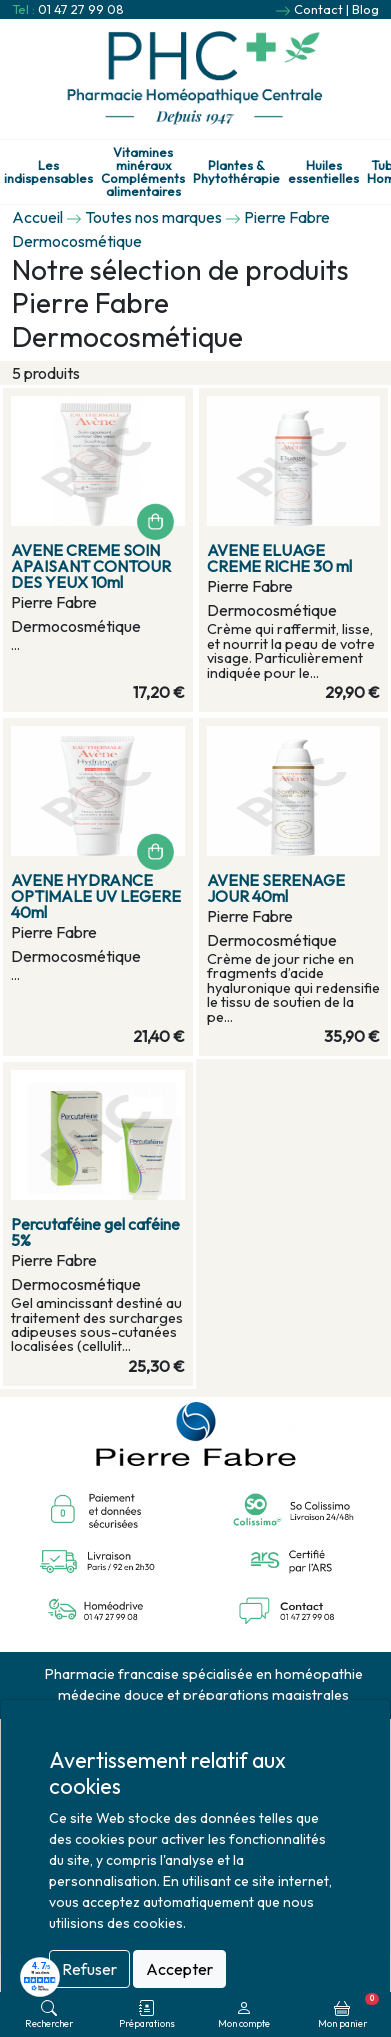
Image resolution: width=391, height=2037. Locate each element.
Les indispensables (48, 172)
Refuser (89, 1969)
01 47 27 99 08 (81, 9)
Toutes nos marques (153, 217)
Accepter (179, 1969)
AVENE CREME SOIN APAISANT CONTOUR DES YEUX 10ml (91, 566)
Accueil (37, 217)
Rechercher (49, 2014)
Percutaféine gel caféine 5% (95, 1232)
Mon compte (244, 2014)
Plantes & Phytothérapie (236, 172)
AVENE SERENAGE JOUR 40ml (276, 888)
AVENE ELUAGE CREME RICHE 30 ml (279, 558)
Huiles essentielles (323, 172)
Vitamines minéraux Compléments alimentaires (143, 171)
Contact (318, 9)
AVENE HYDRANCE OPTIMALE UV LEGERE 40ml (96, 896)
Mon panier (348, 2011)
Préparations (147, 2014)
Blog (365, 9)
